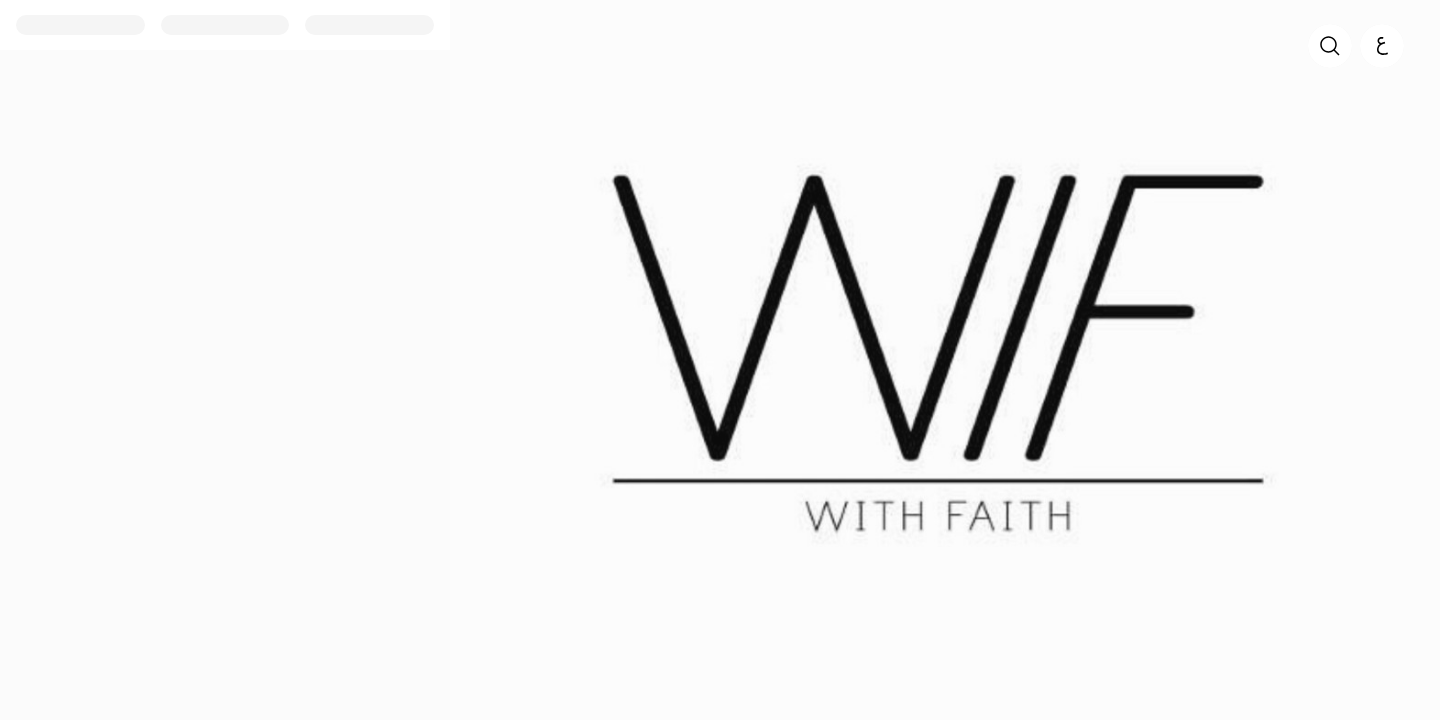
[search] (1330, 46)
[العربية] (1382, 46)
